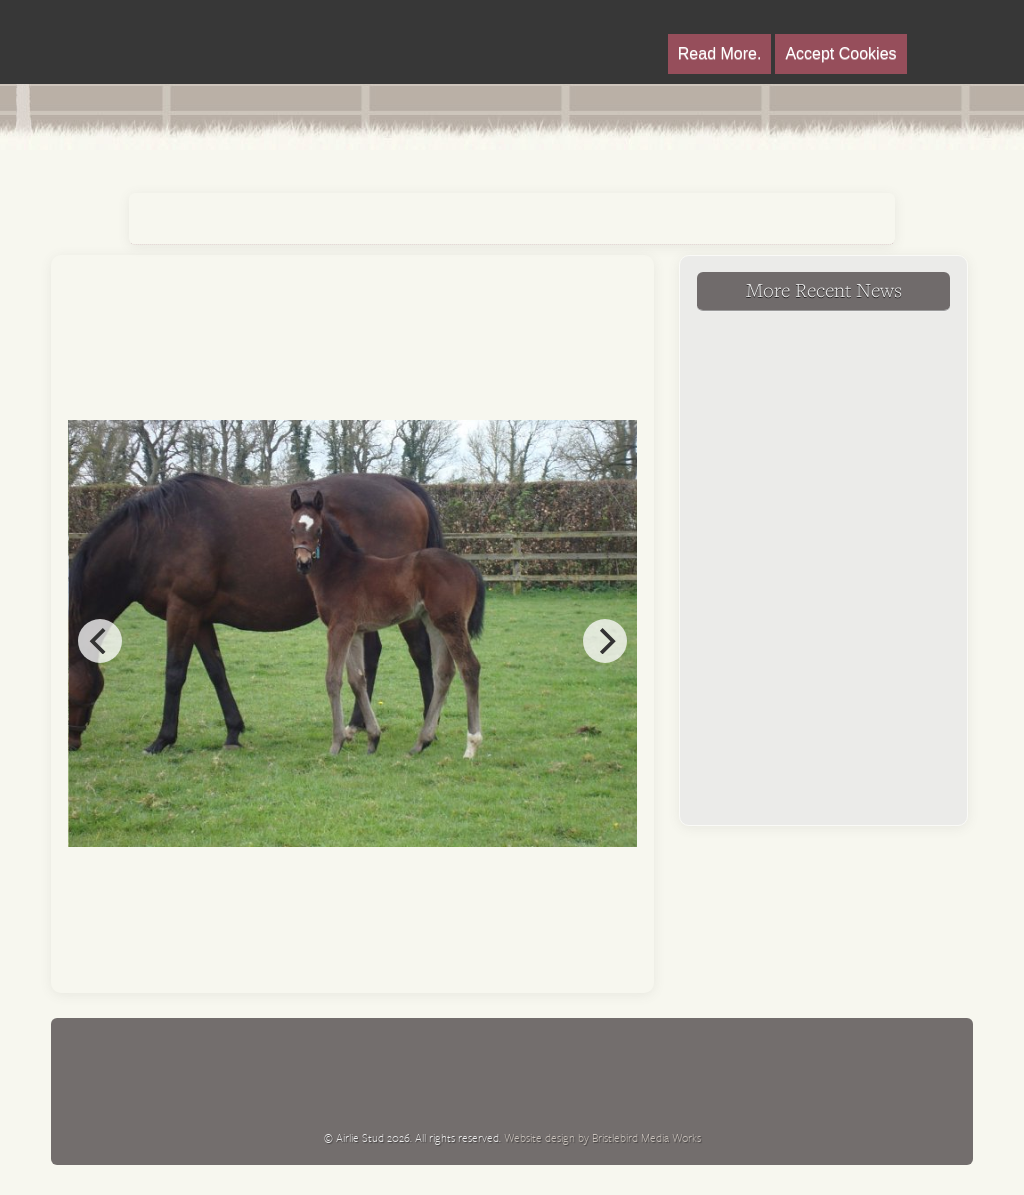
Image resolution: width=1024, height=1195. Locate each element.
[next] (605, 641)
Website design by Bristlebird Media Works (602, 1137)
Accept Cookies (840, 53)
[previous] (100, 641)
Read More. (720, 53)
